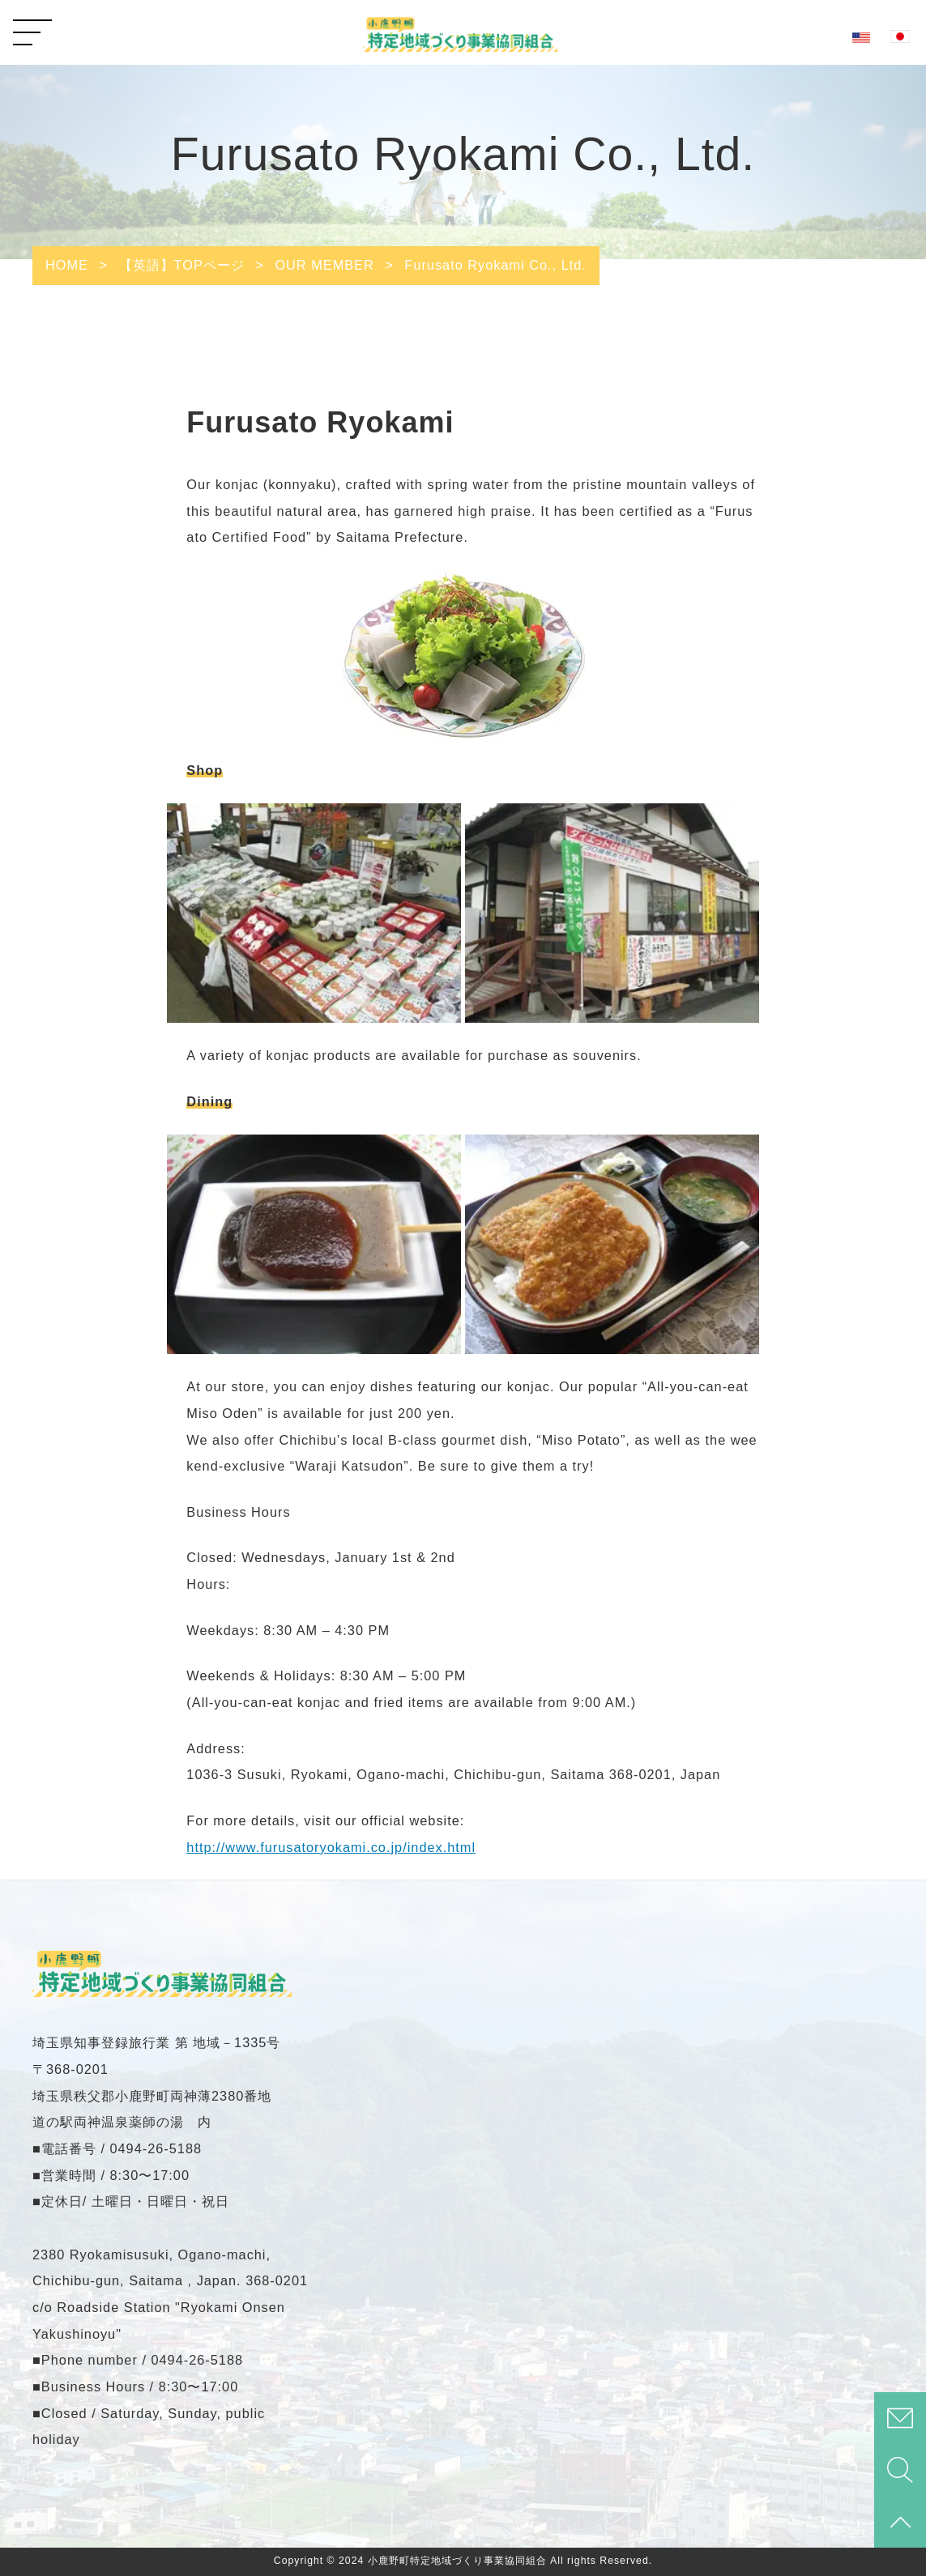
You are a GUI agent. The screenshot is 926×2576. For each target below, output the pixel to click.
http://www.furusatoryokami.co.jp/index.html (331, 1847)
